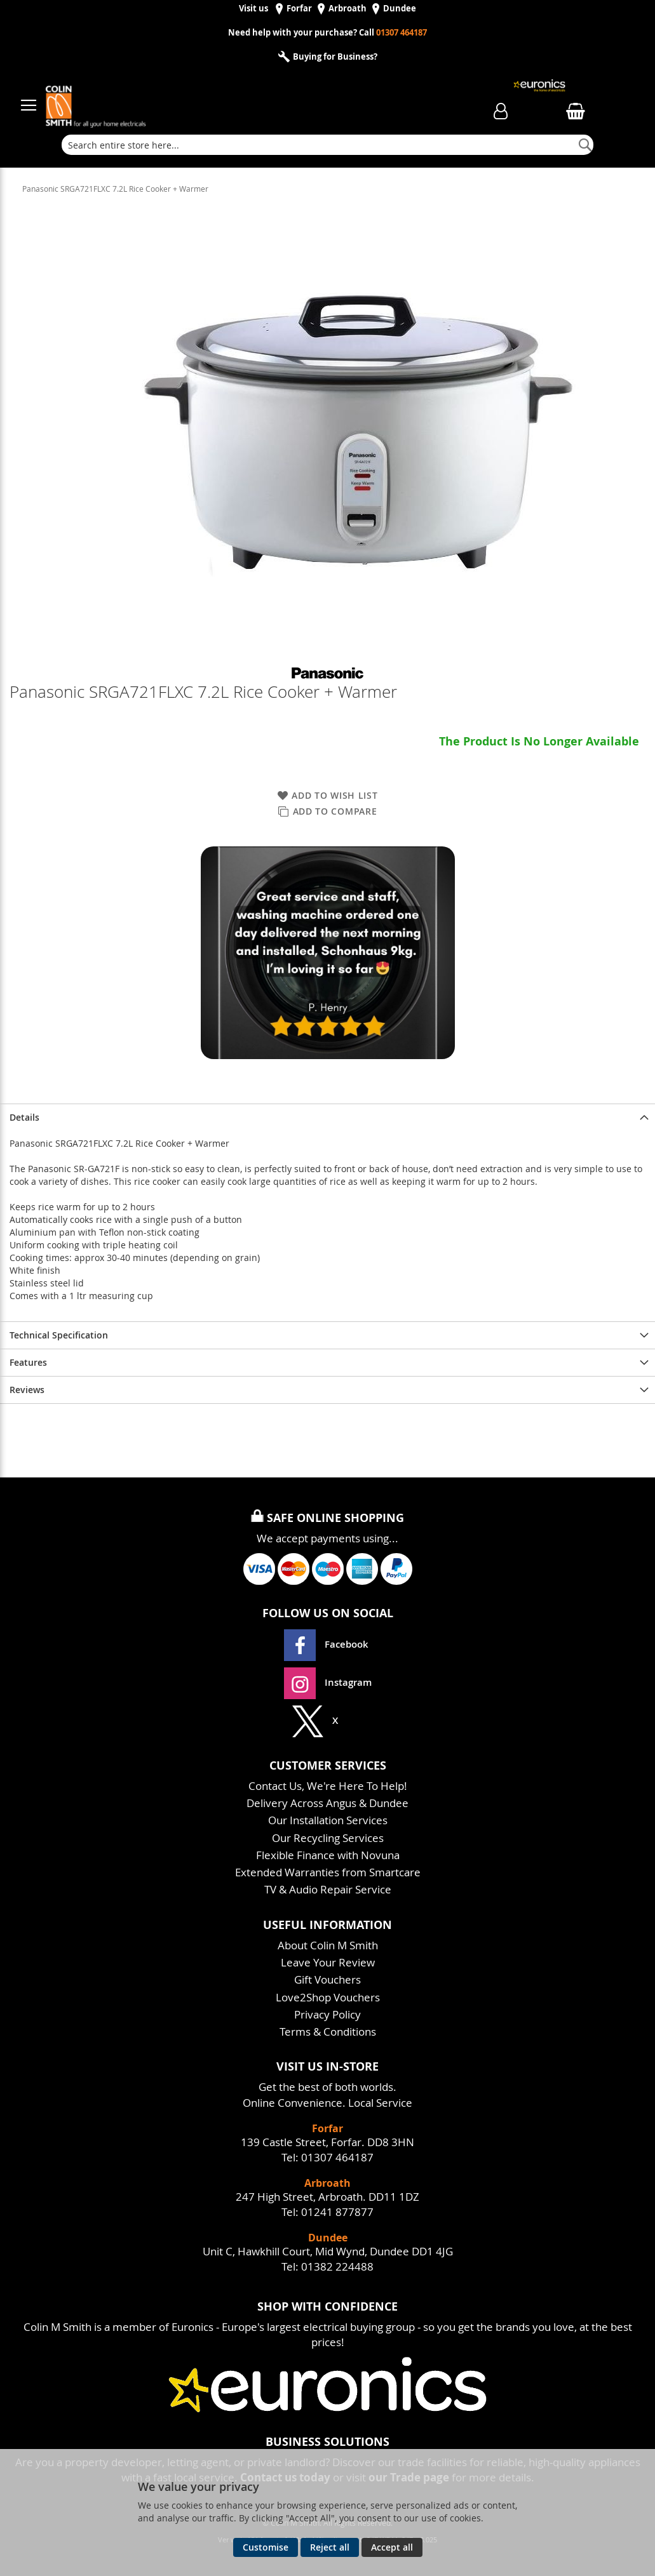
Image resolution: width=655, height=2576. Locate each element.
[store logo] (234, 99)
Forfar (299, 8)
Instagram (328, 1682)
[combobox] (327, 145)
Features (28, 1362)
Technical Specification (59, 1335)
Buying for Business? (334, 56)
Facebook (327, 1644)
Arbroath (347, 8)
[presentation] (327, 1117)
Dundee (399, 8)
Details (24, 1117)
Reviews (27, 1390)
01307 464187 (401, 32)
